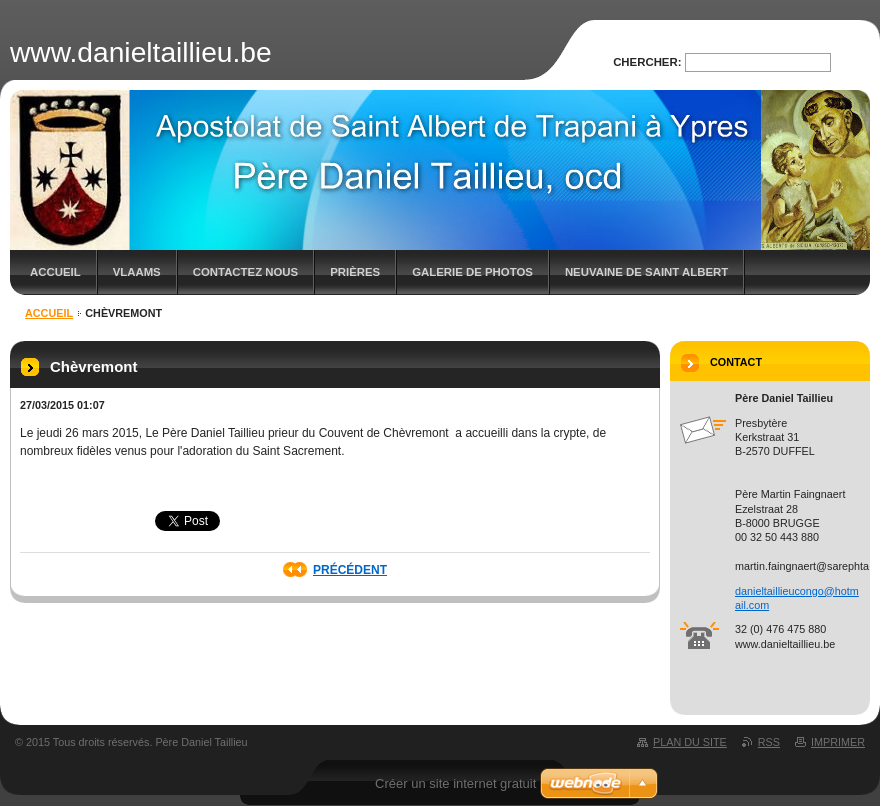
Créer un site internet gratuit (455, 783)
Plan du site (690, 742)
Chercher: (647, 62)
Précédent (350, 570)
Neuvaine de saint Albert (646, 272)
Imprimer (838, 742)
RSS (769, 742)
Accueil (55, 272)
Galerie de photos (472, 272)
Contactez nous (245, 272)
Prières (355, 272)
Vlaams (137, 272)
